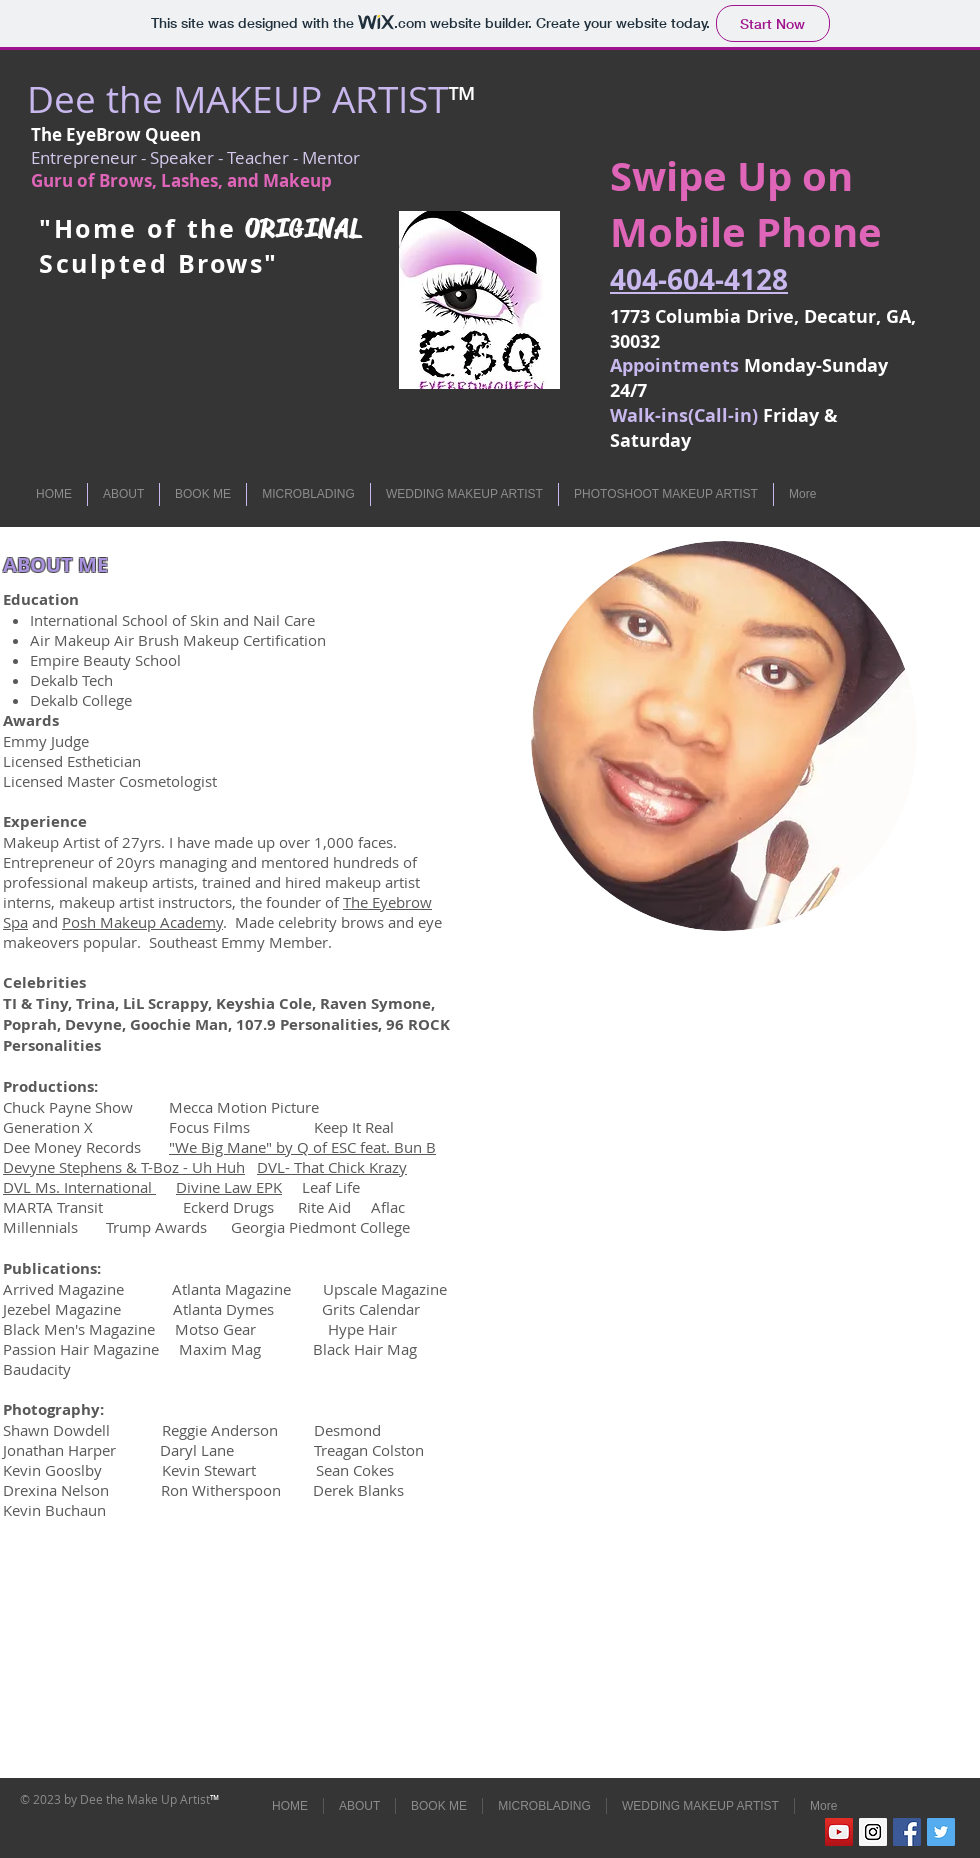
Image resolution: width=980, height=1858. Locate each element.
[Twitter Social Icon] (941, 1832)
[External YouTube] (735, 1089)
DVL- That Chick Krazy (332, 1167)
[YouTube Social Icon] (839, 1832)
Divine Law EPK (229, 1187)
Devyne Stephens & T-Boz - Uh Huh (124, 1167)
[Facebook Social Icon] (907, 1832)
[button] (123, 494)
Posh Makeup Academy (142, 922)
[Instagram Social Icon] (873, 1832)
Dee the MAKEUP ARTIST (237, 99)
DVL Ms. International (79, 1187)
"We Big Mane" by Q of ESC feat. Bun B (302, 1147)
